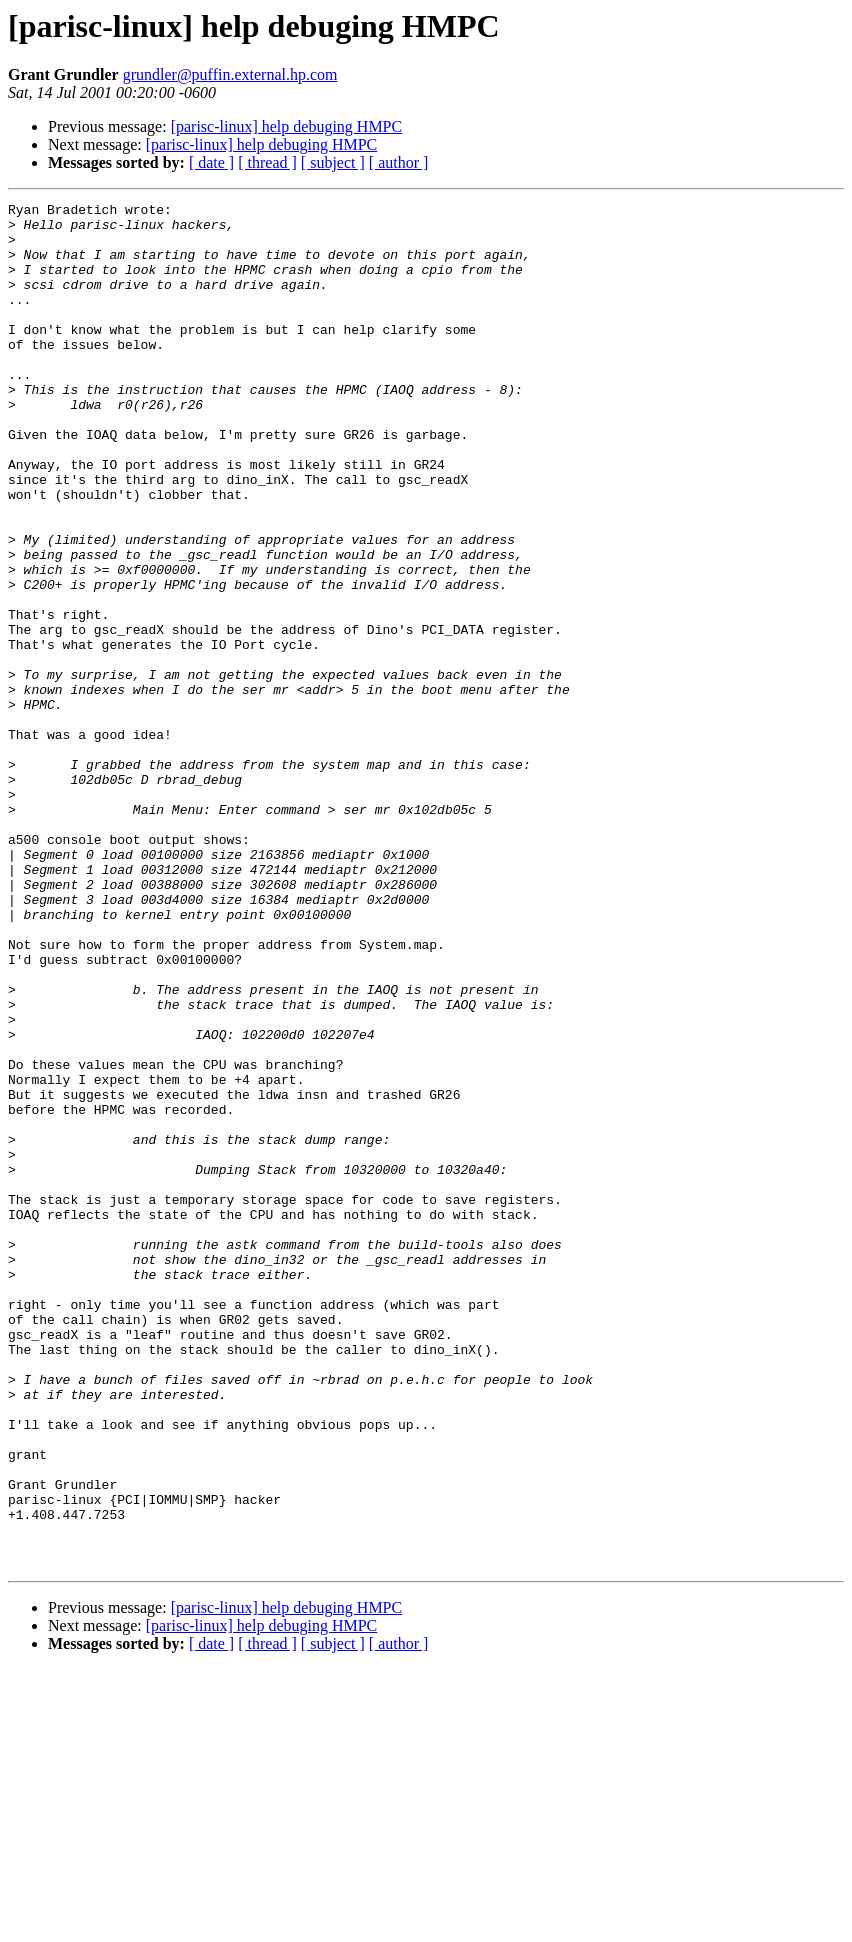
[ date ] (211, 162)
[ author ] (399, 162)
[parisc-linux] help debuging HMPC (287, 126)
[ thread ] (267, 162)
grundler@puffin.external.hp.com (230, 74)
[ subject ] (333, 162)
